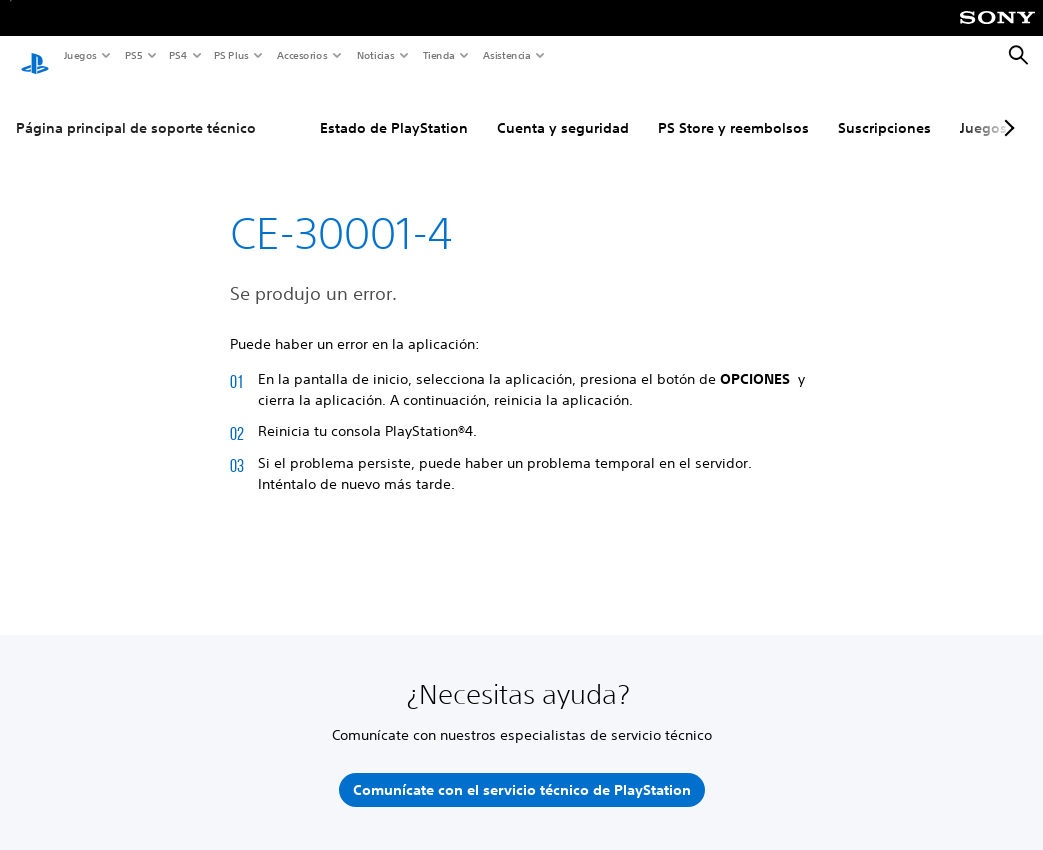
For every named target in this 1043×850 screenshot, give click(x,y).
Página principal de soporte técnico (136, 109)
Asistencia (506, 55)
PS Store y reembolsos (733, 109)
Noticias (375, 55)
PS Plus (230, 55)
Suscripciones (884, 109)
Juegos (79, 55)
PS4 (177, 55)
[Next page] (1006, 109)
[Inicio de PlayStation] (35, 56)
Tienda (438, 55)
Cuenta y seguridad (563, 109)
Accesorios (301, 55)
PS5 (132, 55)
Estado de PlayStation (394, 109)
